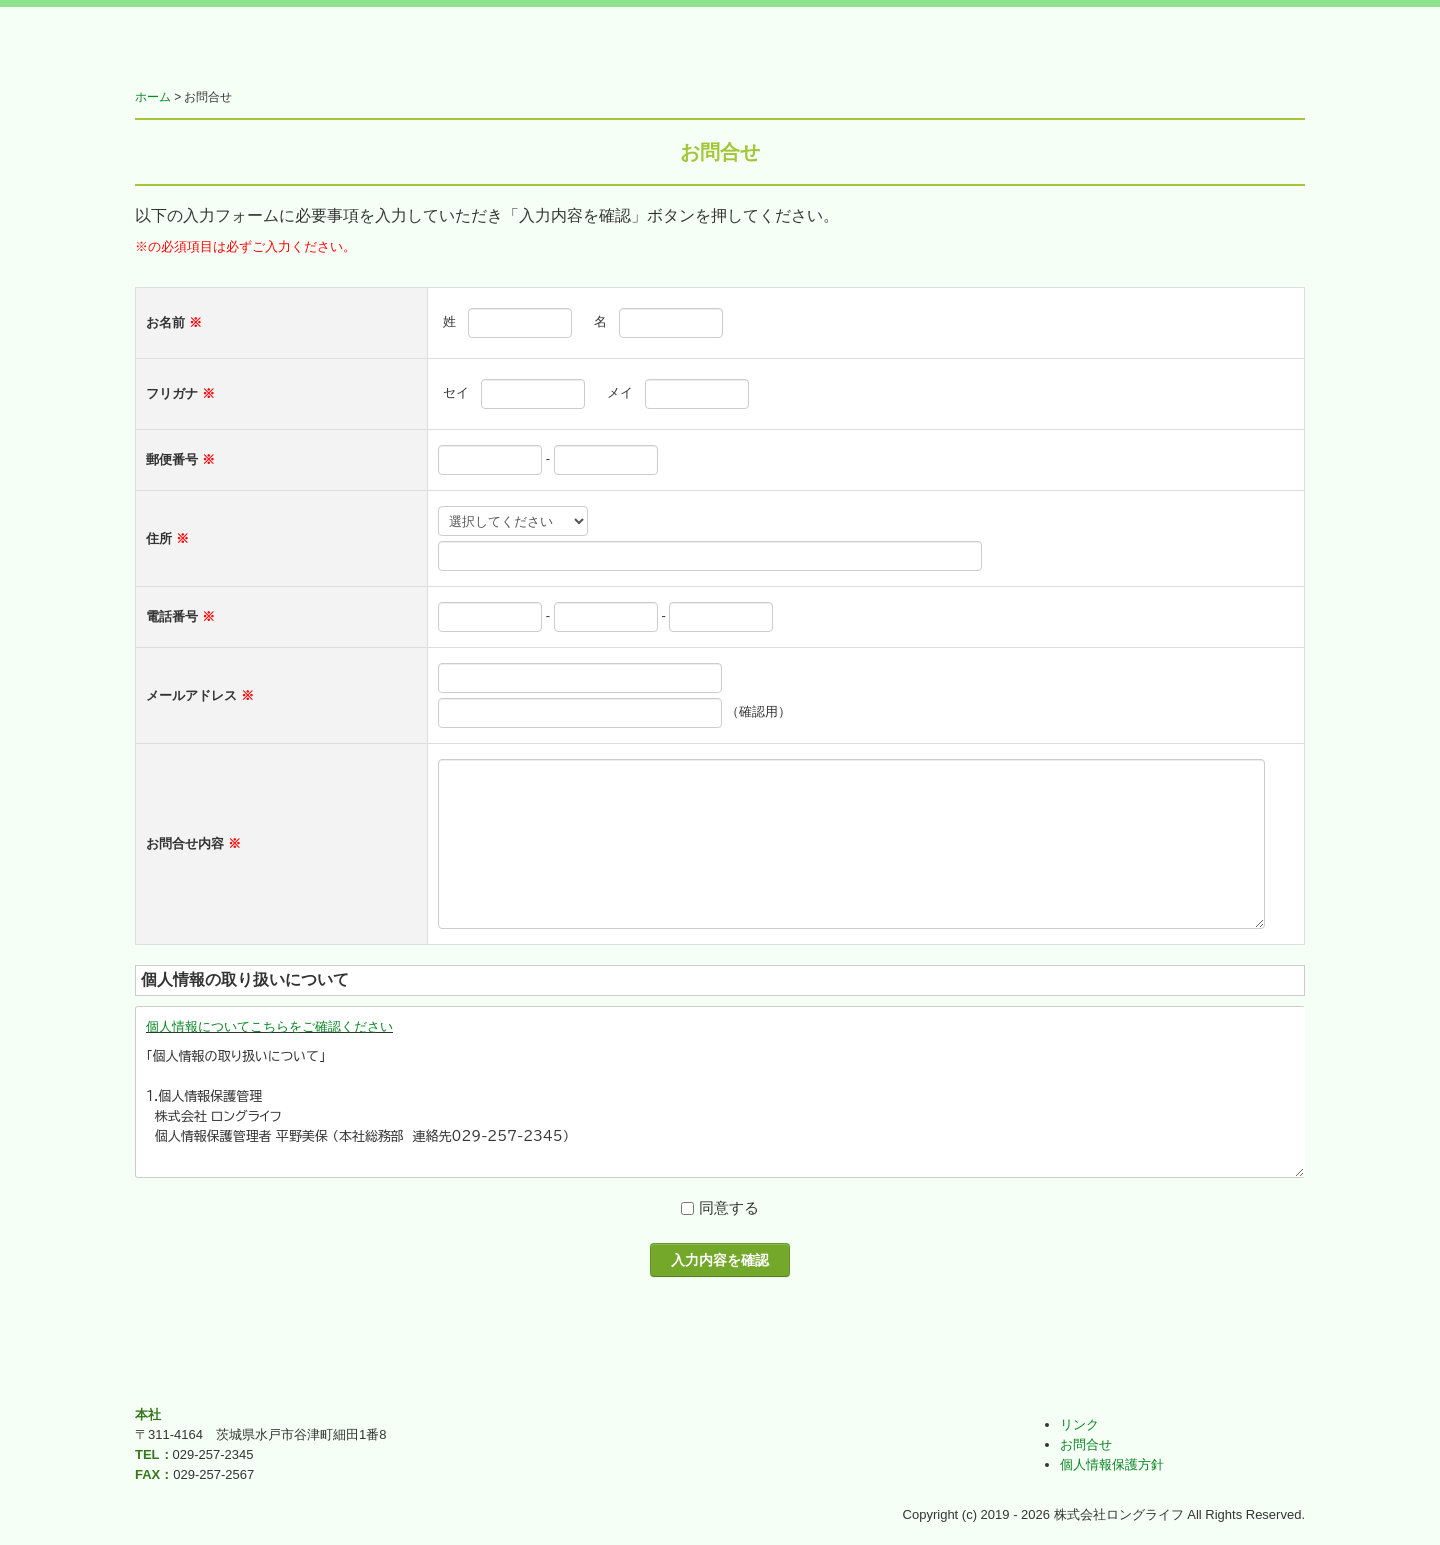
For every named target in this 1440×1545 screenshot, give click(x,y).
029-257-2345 (213, 1454)
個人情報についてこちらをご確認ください (269, 1026)
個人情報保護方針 (1112, 1464)
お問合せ (1086, 1444)
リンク (1079, 1424)
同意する (729, 1207)
